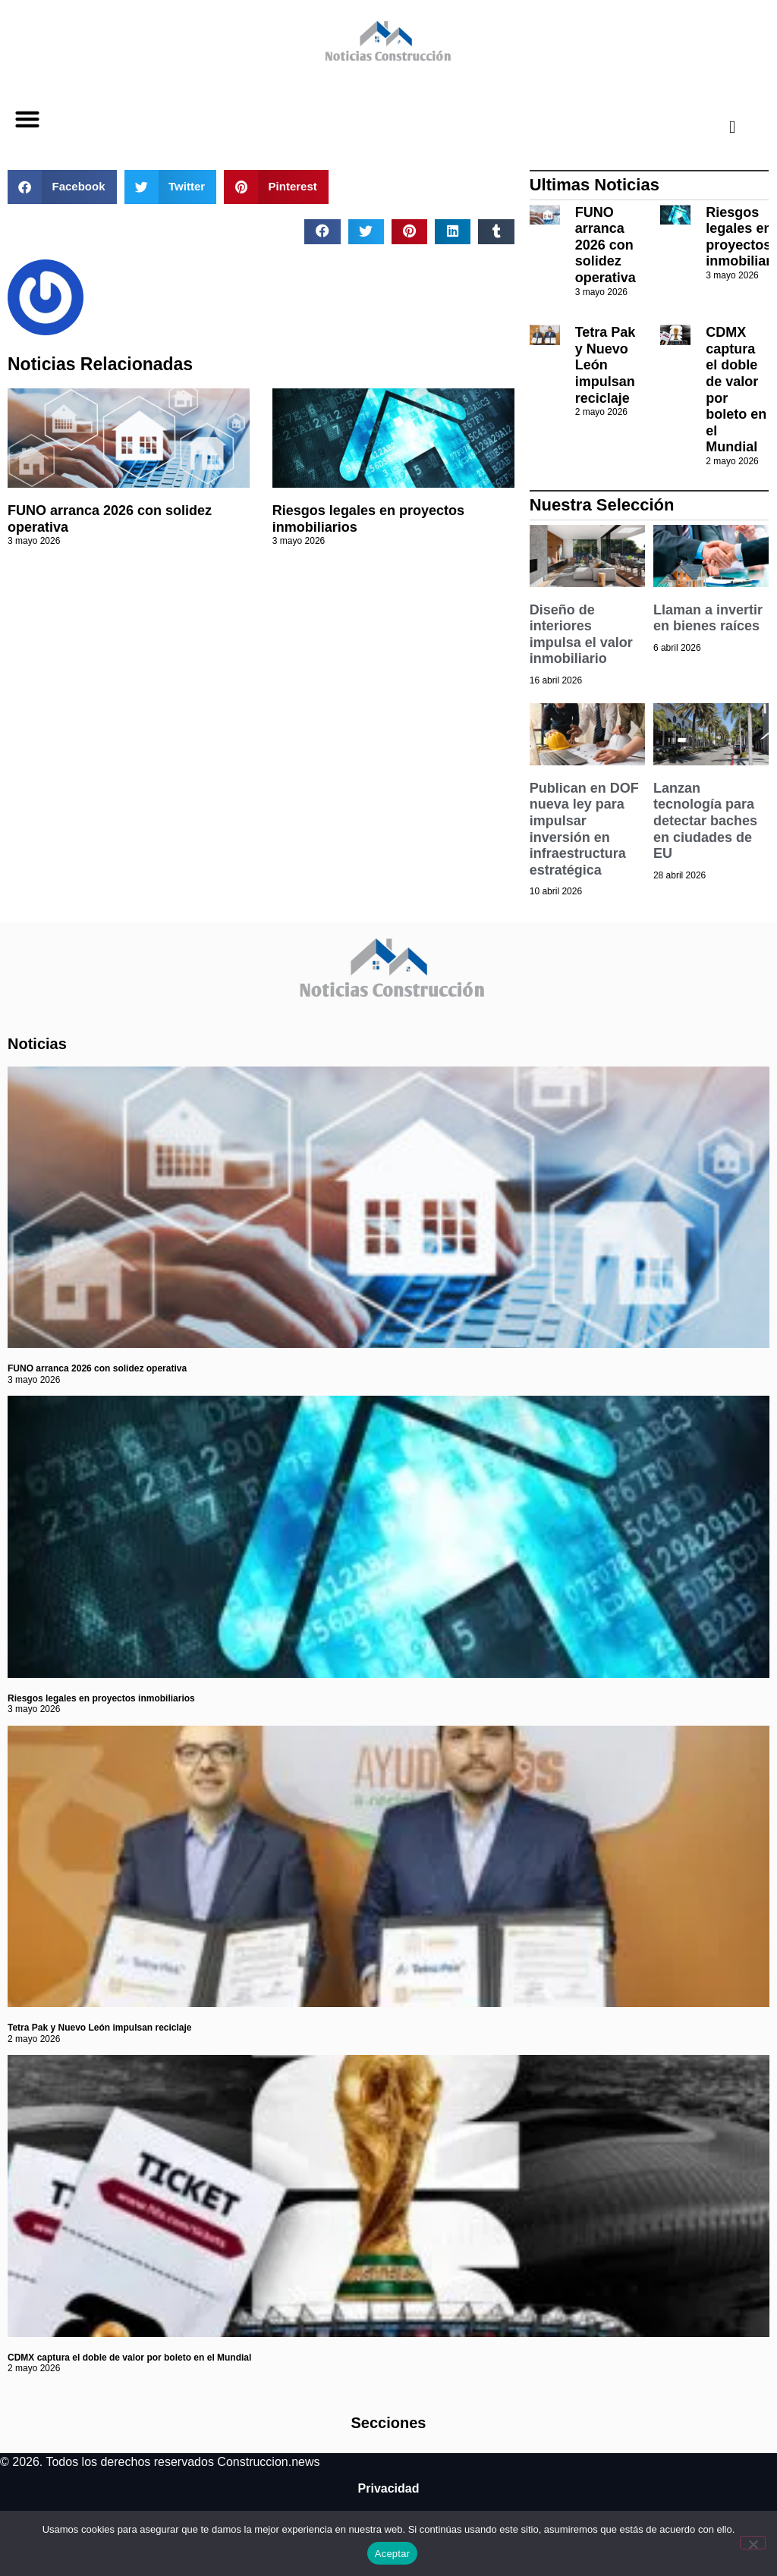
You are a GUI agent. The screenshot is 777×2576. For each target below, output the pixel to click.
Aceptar (393, 2553)
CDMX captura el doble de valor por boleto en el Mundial (129, 2357)
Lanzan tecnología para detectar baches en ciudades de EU (705, 821)
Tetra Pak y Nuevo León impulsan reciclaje (605, 365)
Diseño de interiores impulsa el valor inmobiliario (581, 634)
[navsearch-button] (720, 127)
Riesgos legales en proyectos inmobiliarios (101, 1698)
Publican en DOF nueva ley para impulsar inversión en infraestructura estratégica (584, 829)
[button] (27, 119)
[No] (753, 2542)
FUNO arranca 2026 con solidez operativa (605, 245)
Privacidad (389, 2488)
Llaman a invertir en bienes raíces (708, 618)
